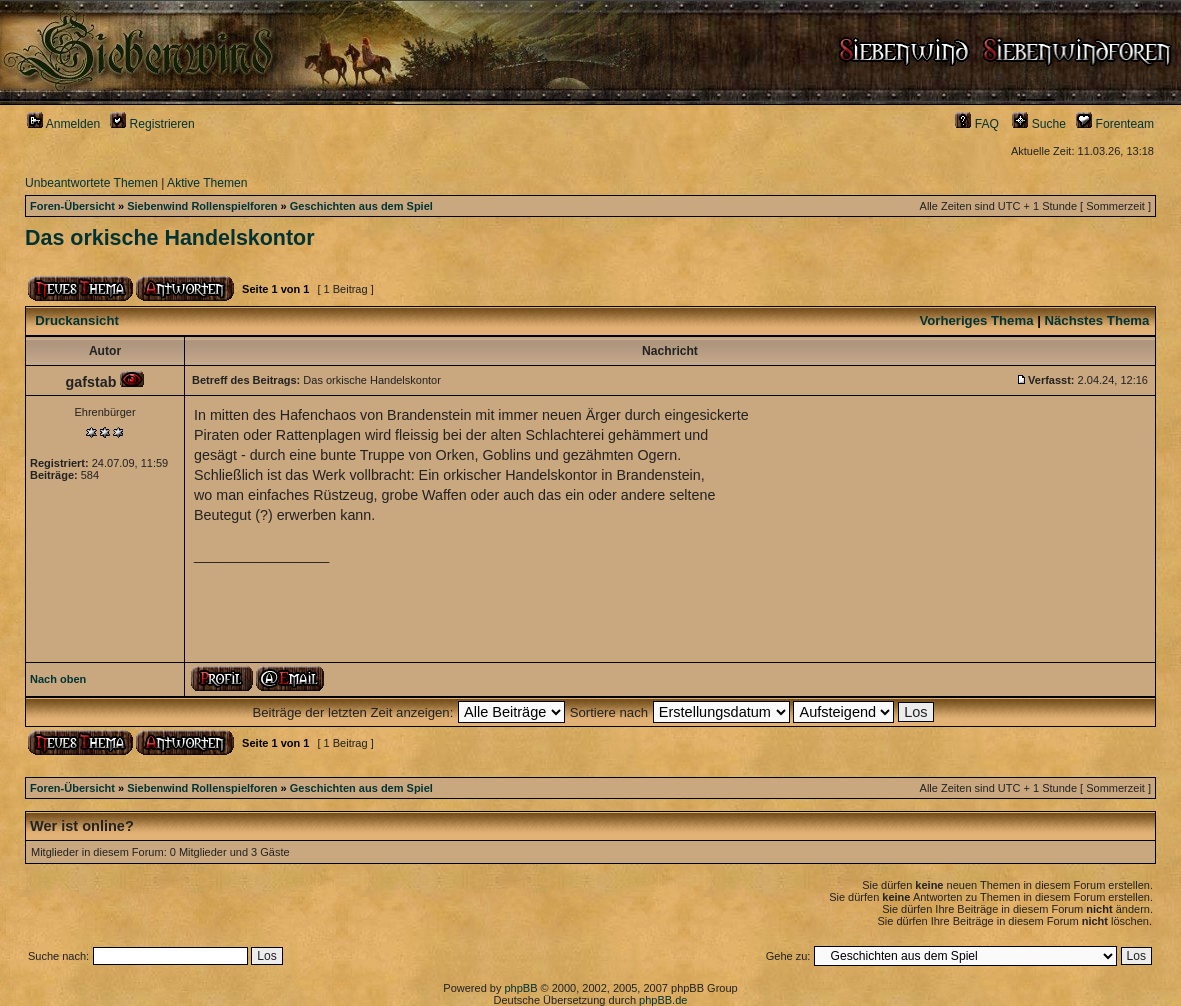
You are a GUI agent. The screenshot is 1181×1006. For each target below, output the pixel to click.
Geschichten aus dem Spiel (361, 206)
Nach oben (58, 679)
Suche (1039, 124)
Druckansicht (77, 320)
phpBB (520, 988)
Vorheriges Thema (976, 320)
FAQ (977, 124)
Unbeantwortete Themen (91, 183)
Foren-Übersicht (72, 206)
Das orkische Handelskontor (170, 238)
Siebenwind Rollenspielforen (202, 206)
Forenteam (1115, 124)
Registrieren (152, 124)
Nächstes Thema (1097, 320)
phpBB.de (663, 1000)
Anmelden (63, 124)
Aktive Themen (207, 183)
